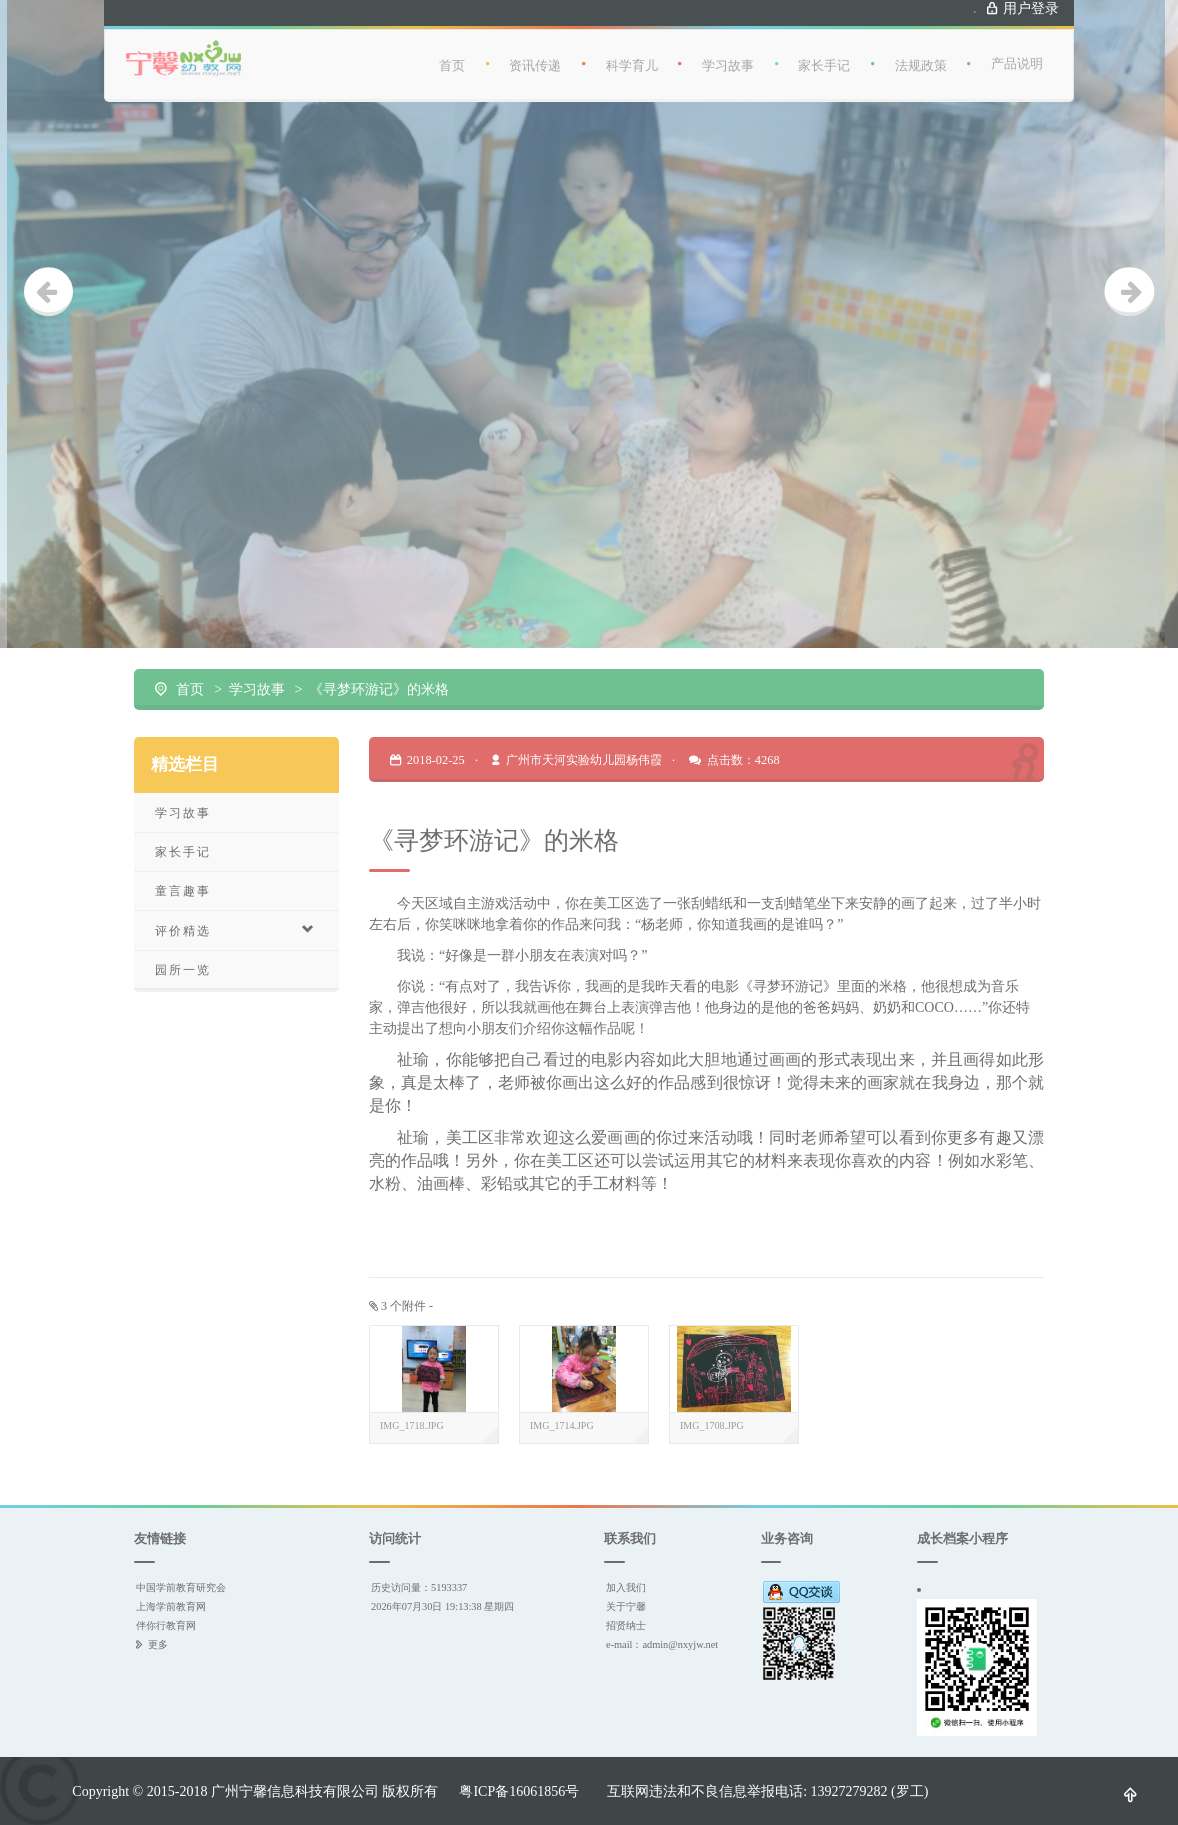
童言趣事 (183, 890)
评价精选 (236, 930)
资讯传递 (535, 50)
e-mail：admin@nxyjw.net (662, 1644)
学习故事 (728, 50)
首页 (452, 50)
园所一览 (183, 969)
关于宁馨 (626, 1606)
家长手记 (824, 50)
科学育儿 (632, 50)
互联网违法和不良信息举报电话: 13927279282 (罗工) (767, 1791)
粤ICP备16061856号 (519, 1791)
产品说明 (1017, 48)
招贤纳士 (626, 1625)
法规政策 (921, 50)
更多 (158, 1644)
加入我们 (626, 1587)
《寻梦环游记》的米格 (379, 689)
